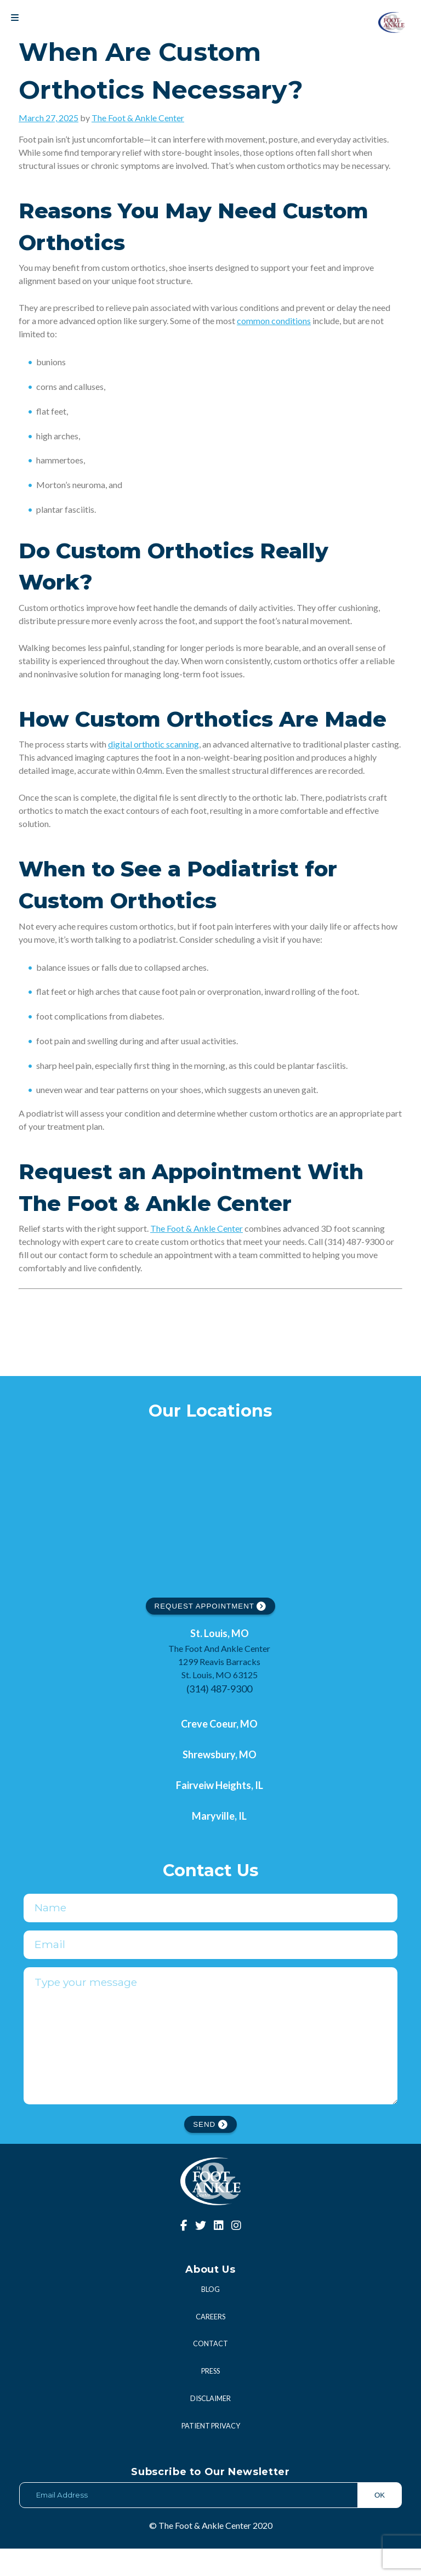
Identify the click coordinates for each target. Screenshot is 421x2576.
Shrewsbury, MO (220, 1754)
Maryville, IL (219, 1816)
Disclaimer (210, 2425)
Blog (210, 2316)
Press (210, 2398)
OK (379, 2522)
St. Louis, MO (219, 1633)
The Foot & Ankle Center (138, 117)
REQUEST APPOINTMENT (211, 1606)
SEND (210, 2152)
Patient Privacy (210, 2453)
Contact (210, 2370)
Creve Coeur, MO (219, 1724)
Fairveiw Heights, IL (219, 1785)
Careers (210, 2344)
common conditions (274, 320)
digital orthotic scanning (153, 744)
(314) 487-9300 (219, 1689)
